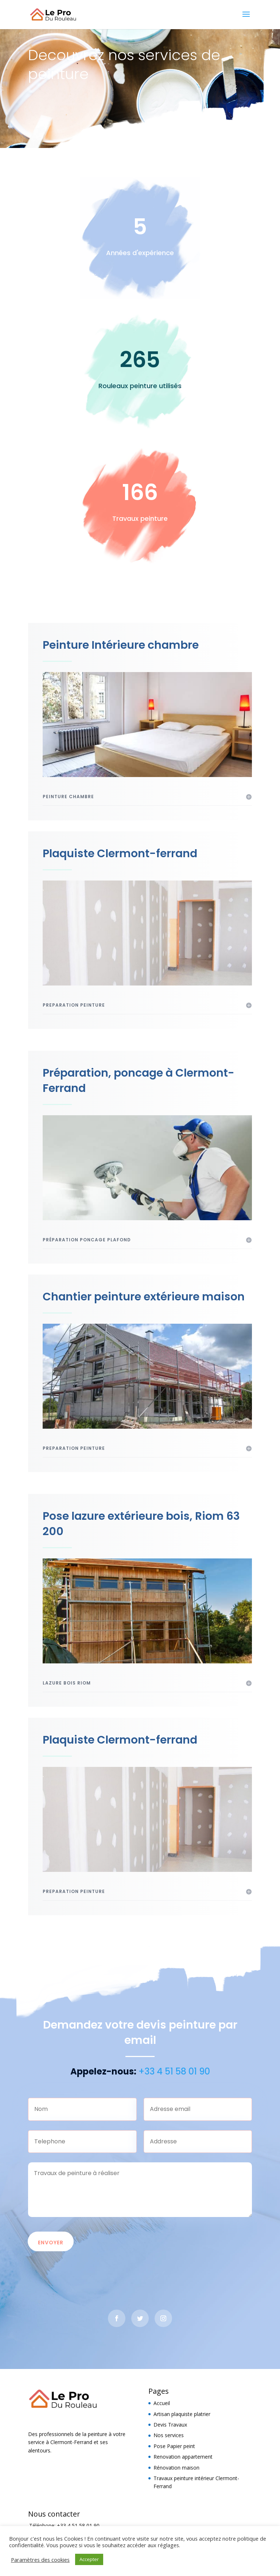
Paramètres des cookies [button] (40, 2559)
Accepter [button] (89, 2559)
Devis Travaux (170, 2424)
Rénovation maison (176, 2467)
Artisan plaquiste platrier (181, 2414)
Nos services (168, 2435)
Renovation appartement (183, 2456)
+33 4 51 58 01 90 (78, 2525)
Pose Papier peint (174, 2446)
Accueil (161, 2403)
